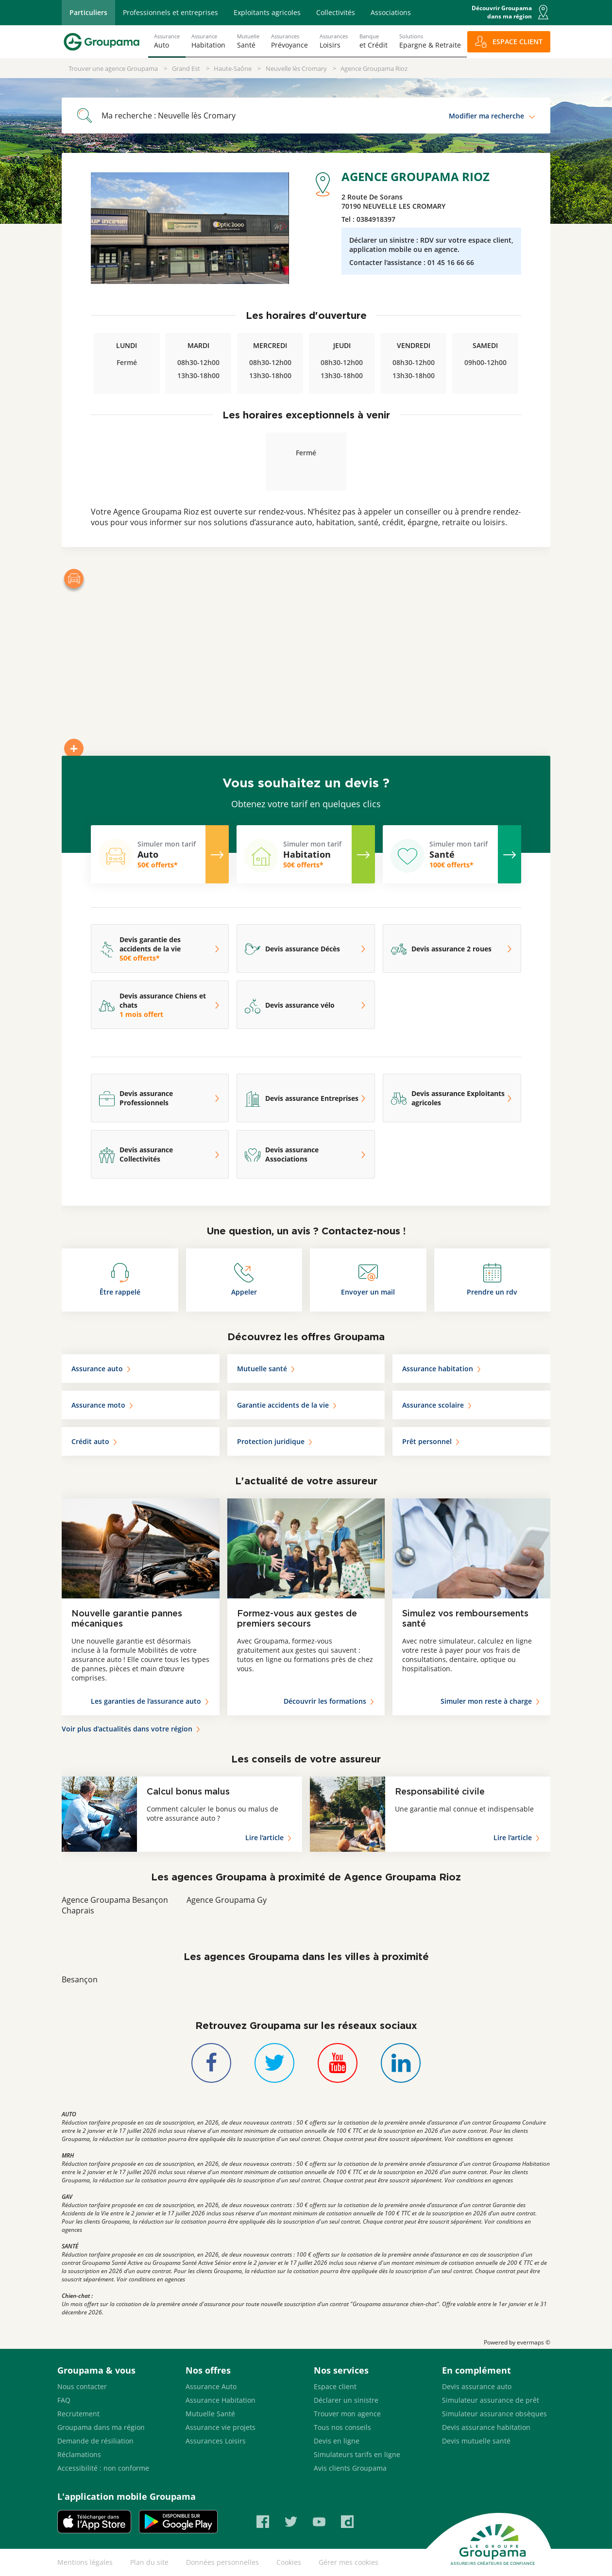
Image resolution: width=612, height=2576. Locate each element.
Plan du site (149, 2562)
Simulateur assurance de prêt (490, 2400)
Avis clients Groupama (350, 2468)
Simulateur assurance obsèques (494, 2413)
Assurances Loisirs (216, 2440)
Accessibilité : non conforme (103, 2468)
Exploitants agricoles (267, 12)
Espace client (335, 2386)
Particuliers (88, 12)
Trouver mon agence (347, 2413)
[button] (543, 12)
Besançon (80, 1979)
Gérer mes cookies (348, 2562)
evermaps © (533, 2342)
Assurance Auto (211, 2386)
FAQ (63, 2400)
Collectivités (335, 12)
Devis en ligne (336, 2440)
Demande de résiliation (95, 2440)
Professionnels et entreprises (170, 12)
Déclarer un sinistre (346, 2400)
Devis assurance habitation (486, 2427)
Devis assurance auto (476, 2386)
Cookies (288, 2562)
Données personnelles (222, 2562)
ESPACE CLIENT (518, 41)
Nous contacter (82, 2386)
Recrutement (78, 2413)
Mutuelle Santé (210, 2413)
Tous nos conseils (342, 2427)
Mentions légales (85, 2562)
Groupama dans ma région (101, 2427)
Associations (391, 12)
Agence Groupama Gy (227, 1900)
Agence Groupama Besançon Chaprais (115, 1905)
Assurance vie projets (220, 2427)
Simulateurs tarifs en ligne (357, 2454)
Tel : (368, 219)
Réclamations (79, 2454)
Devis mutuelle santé (476, 2440)
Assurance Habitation (220, 2400)
